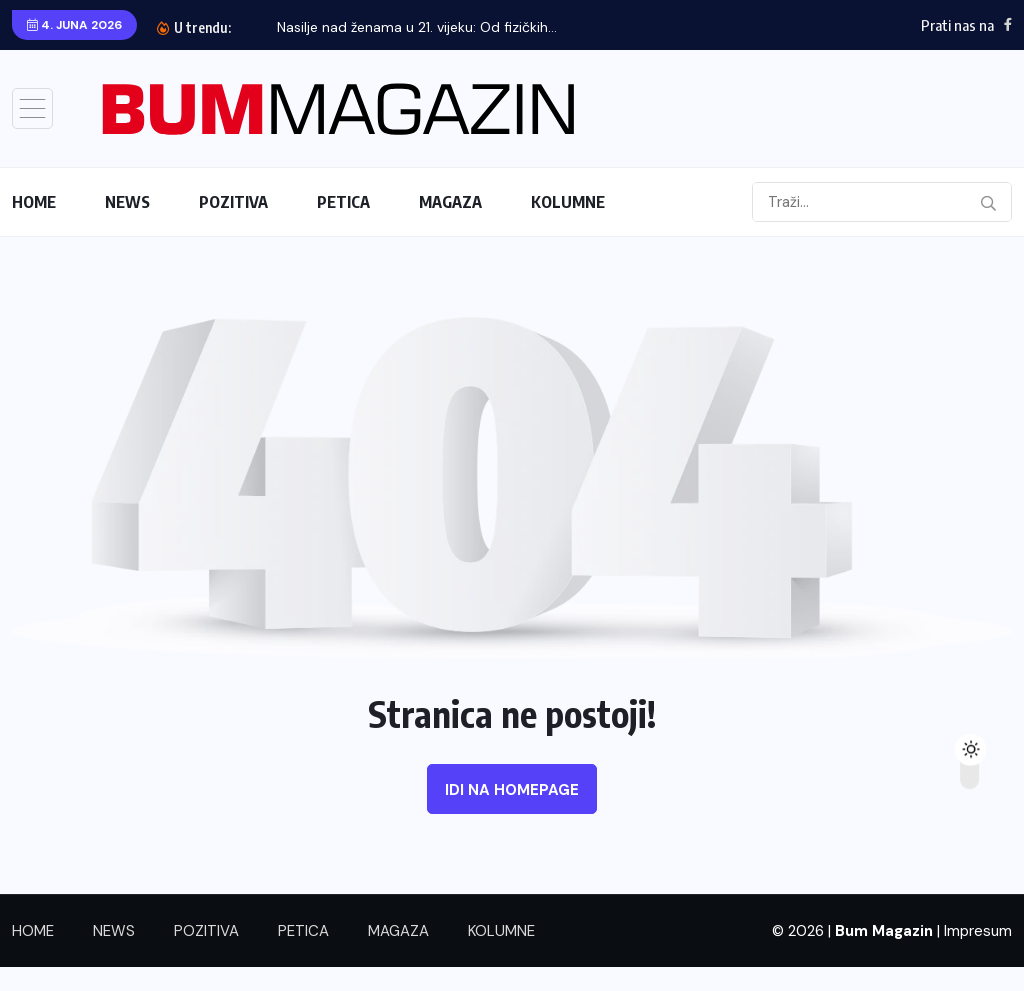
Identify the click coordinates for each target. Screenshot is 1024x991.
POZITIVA (233, 202)
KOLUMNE (568, 202)
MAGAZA (450, 202)
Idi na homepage (512, 790)
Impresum (978, 931)
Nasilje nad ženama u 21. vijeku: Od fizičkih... (417, 27)
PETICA (343, 202)
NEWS (127, 202)
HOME (34, 202)
